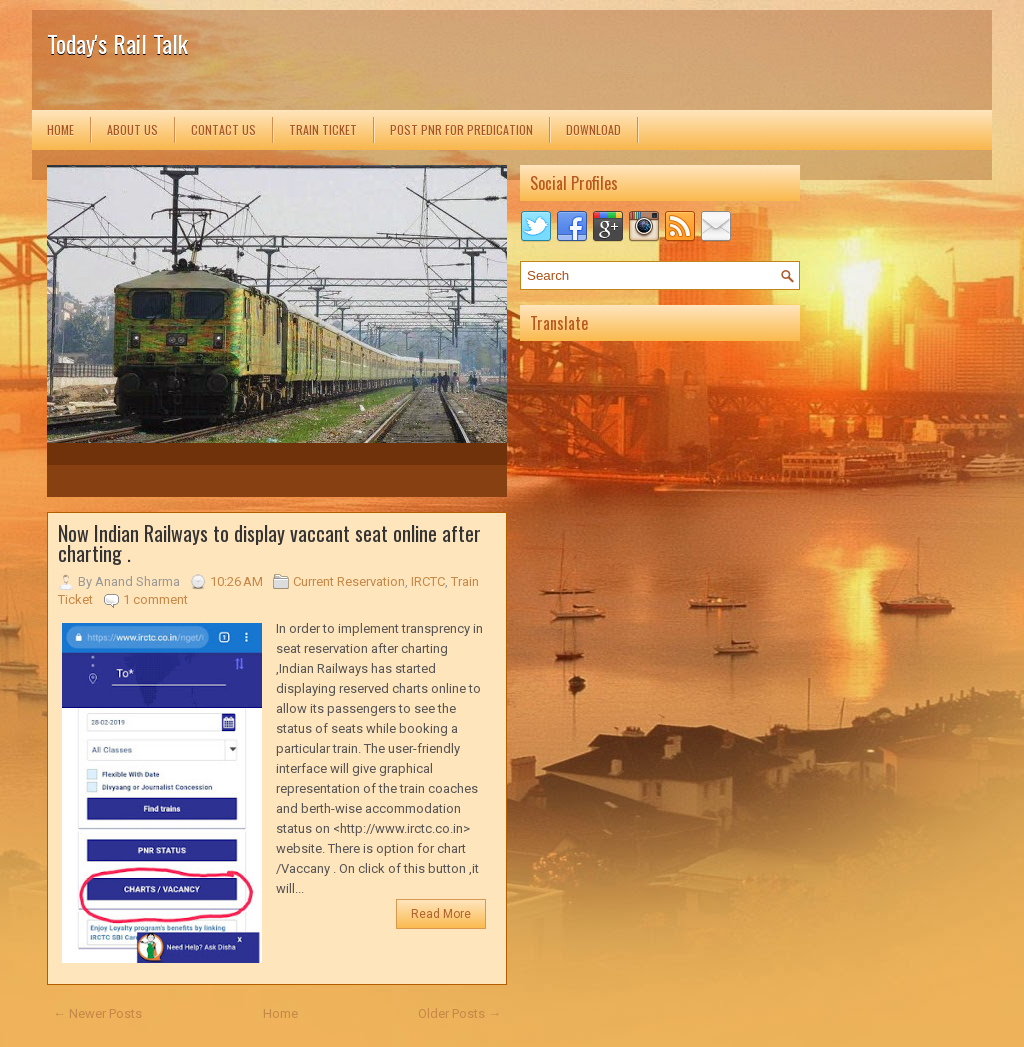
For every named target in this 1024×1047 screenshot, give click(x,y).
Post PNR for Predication (461, 129)
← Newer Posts (97, 1013)
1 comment (155, 599)
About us (132, 129)
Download (593, 129)
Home (60, 129)
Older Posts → (459, 1013)
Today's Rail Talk (117, 43)
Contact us (223, 129)
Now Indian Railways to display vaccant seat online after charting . (269, 543)
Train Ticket (323, 129)
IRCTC (428, 581)
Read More (441, 914)
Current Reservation (349, 581)
